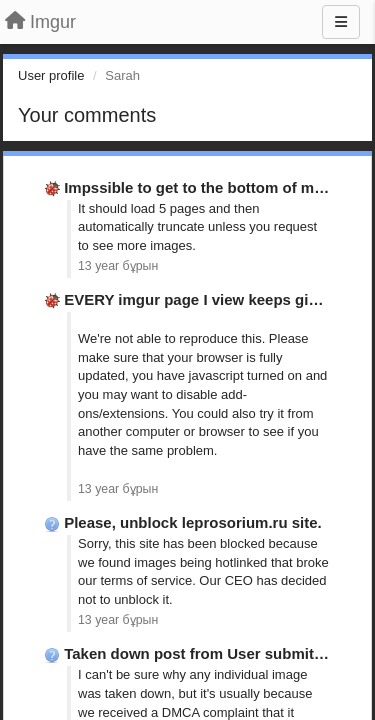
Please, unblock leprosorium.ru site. (193, 522)
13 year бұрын (118, 266)
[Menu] (341, 22)
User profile (51, 75)
